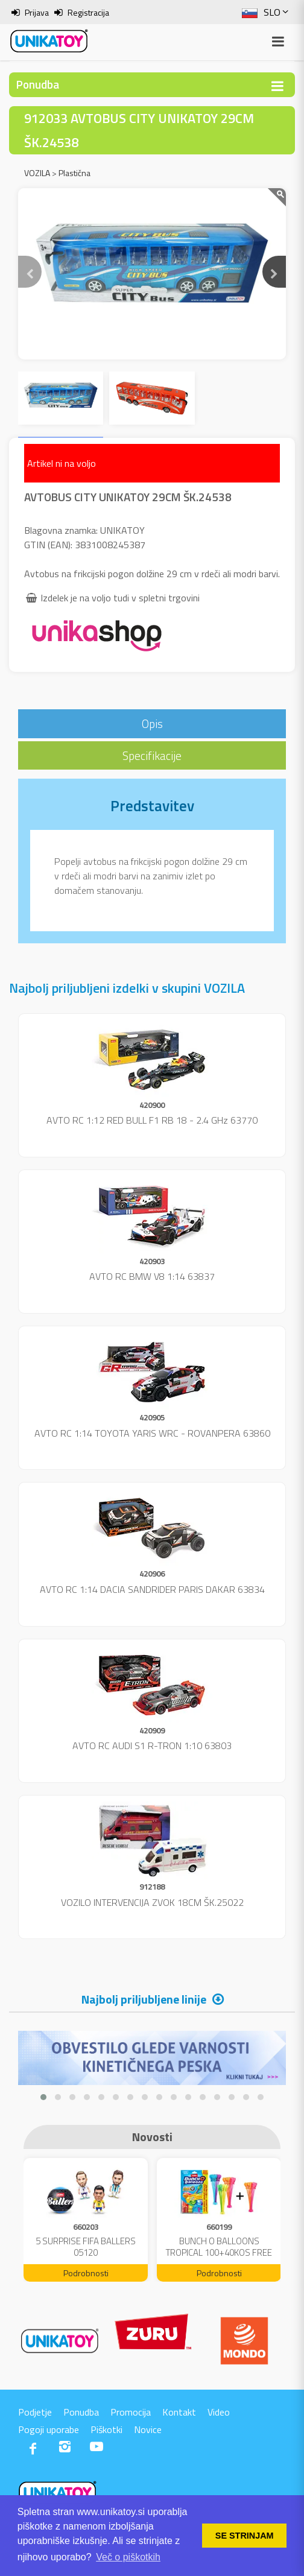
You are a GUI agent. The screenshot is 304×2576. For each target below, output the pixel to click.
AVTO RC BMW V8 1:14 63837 (152, 1276)
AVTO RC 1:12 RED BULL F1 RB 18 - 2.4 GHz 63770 (152, 1120)
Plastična (74, 172)
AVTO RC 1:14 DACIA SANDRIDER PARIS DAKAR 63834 (152, 1589)
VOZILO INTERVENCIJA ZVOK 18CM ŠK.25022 (152, 1902)
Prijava (37, 12)
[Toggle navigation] (277, 85)
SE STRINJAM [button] (244, 2535)
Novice (148, 2429)
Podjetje (35, 2412)
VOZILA (37, 172)
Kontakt (179, 2412)
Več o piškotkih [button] (128, 2557)
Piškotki (106, 2429)
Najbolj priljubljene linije (143, 1999)
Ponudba (81, 2412)
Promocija (130, 2412)
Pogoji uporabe (48, 2429)
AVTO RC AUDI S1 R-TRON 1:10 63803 (152, 1745)
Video (218, 2412)
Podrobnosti (86, 2273)
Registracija (88, 12)
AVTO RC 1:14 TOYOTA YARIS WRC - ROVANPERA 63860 (152, 1433)
